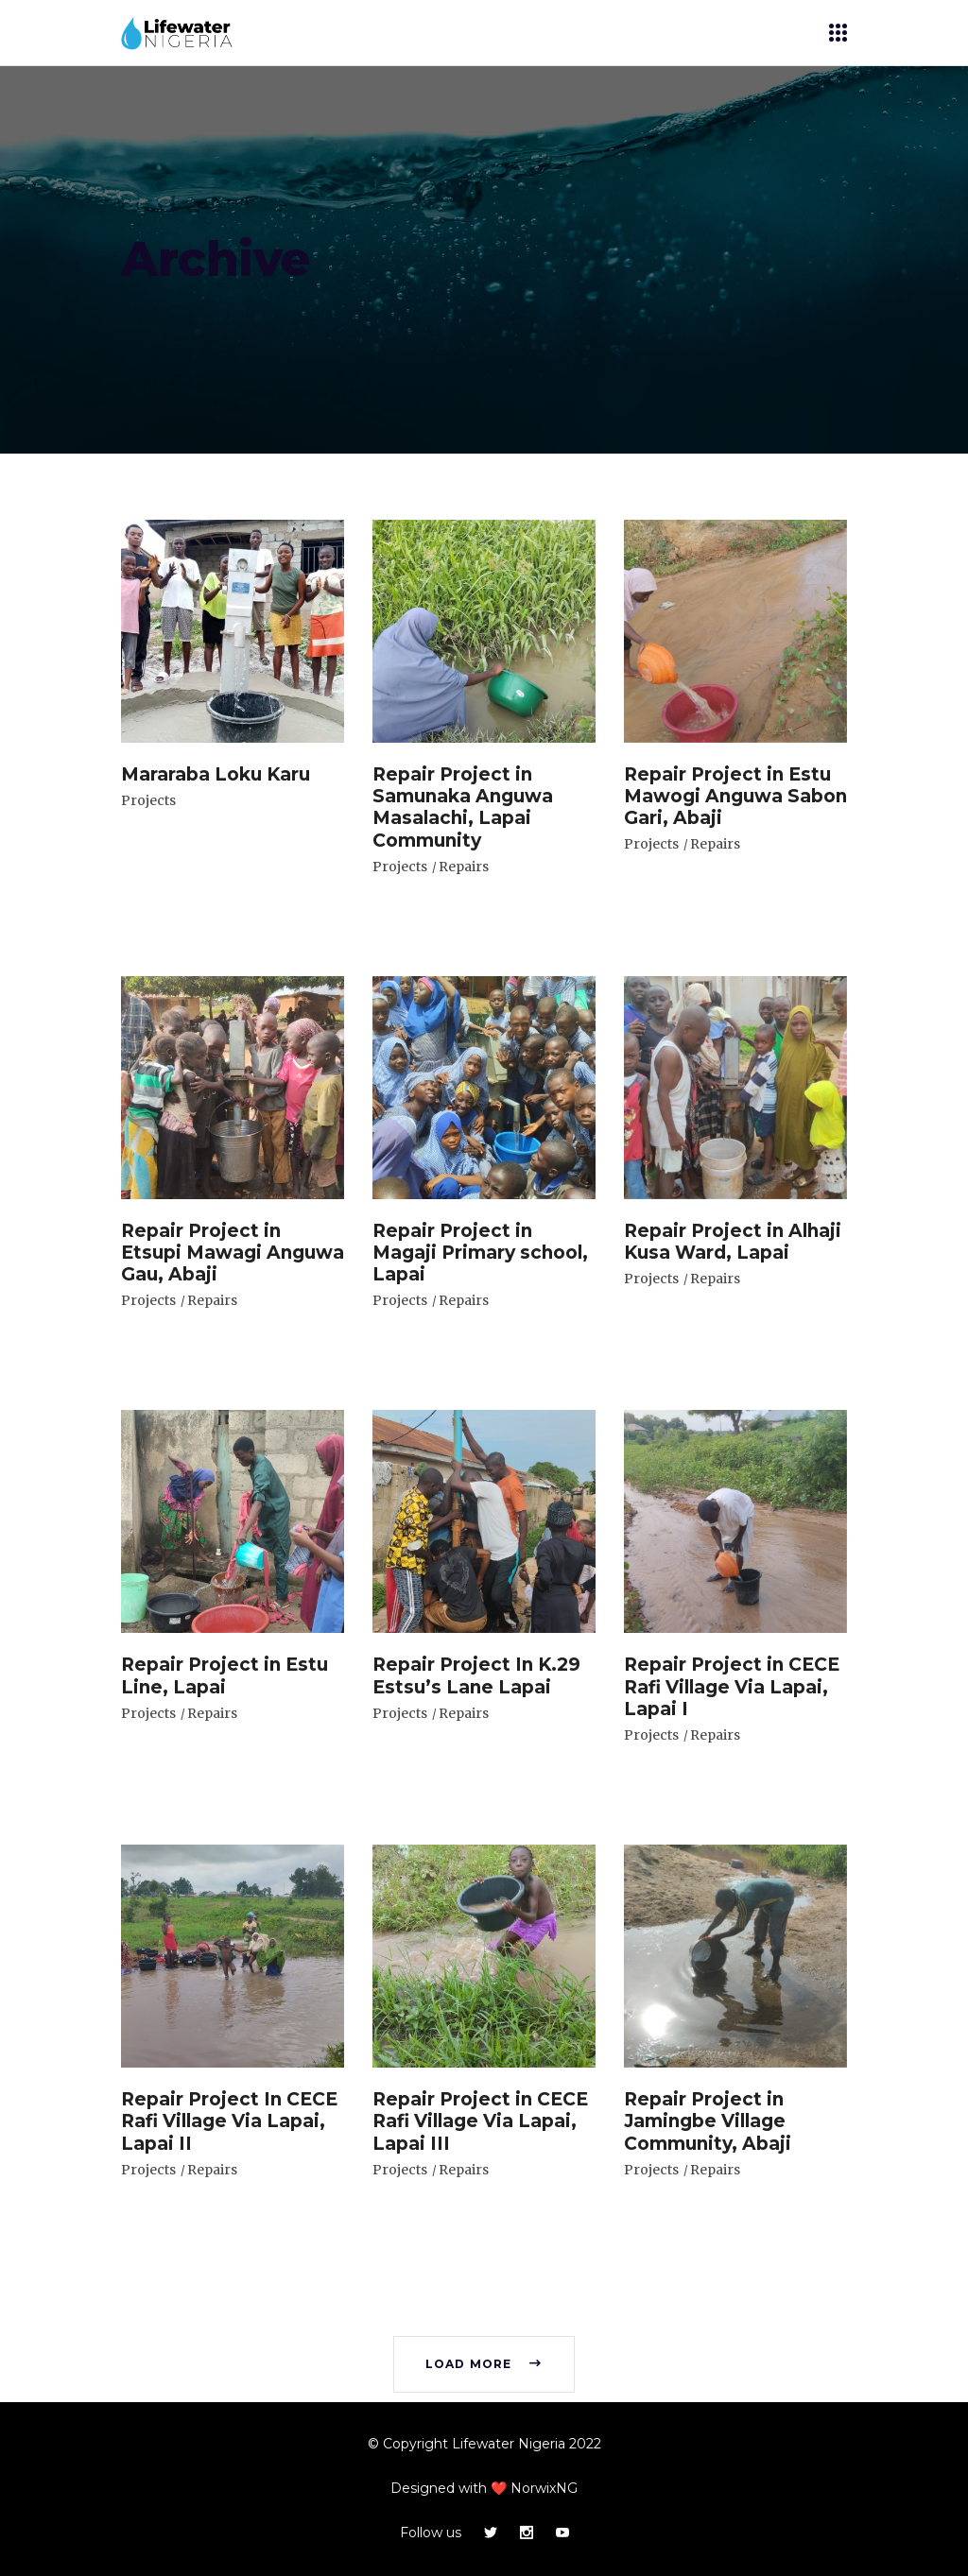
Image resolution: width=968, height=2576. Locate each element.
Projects (148, 800)
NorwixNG (544, 2488)
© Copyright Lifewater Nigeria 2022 (484, 2443)
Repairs (464, 866)
